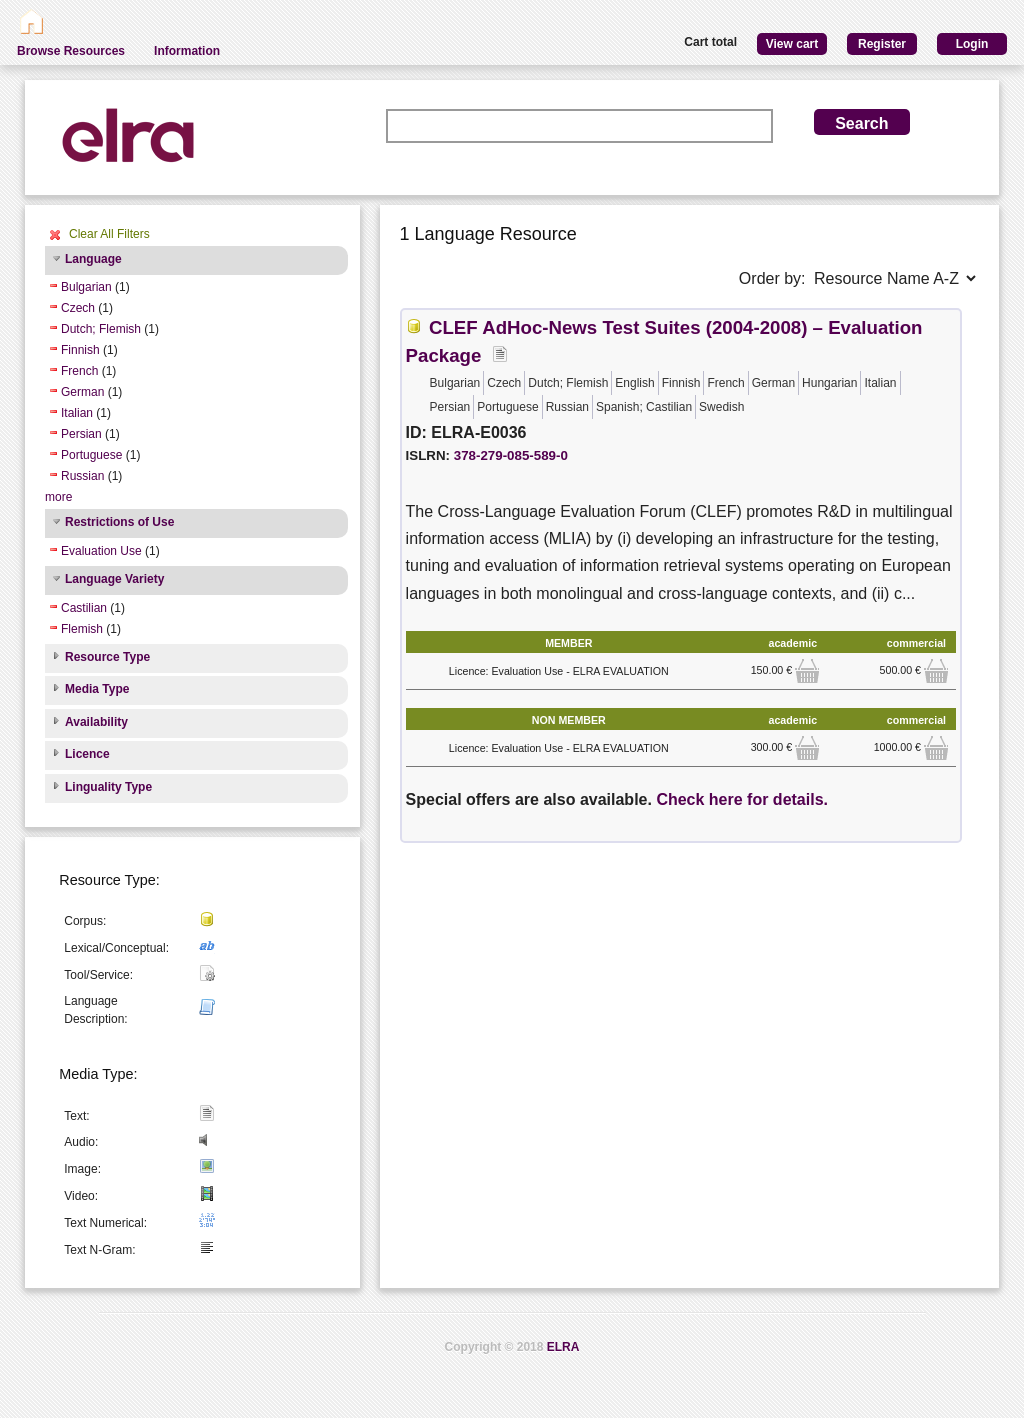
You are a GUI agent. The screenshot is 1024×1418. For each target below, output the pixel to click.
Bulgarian (86, 287)
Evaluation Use (101, 551)
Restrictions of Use (119, 522)
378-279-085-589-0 (511, 455)
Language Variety (114, 579)
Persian (81, 434)
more (58, 497)
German (82, 392)
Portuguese (91, 455)
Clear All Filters (109, 234)
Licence (87, 754)
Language (93, 259)
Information (187, 51)
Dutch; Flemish (101, 329)
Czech (78, 308)
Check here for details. (742, 799)
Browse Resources (71, 51)
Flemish (82, 629)
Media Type (97, 689)
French (79, 371)
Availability (96, 722)
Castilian (84, 608)
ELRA (563, 1347)
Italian (77, 413)
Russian (82, 476)
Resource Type (107, 657)
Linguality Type (108, 787)
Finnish (80, 350)
